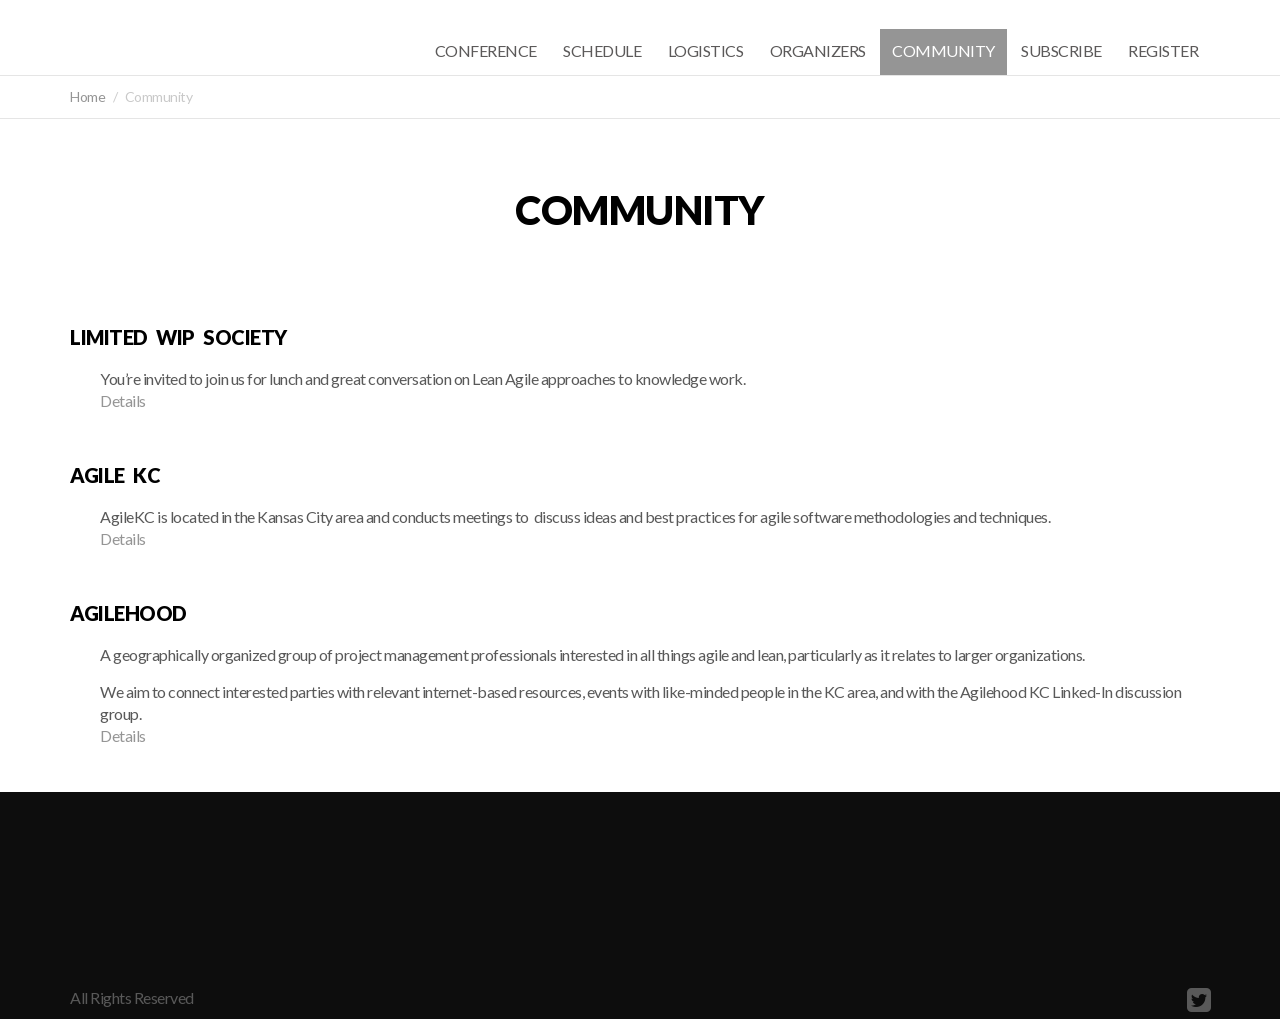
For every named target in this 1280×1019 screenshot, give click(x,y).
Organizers (818, 50)
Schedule (602, 50)
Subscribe (1061, 50)
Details (123, 400)
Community (943, 50)
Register (1163, 50)
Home (87, 96)
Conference (486, 50)
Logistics (706, 50)
